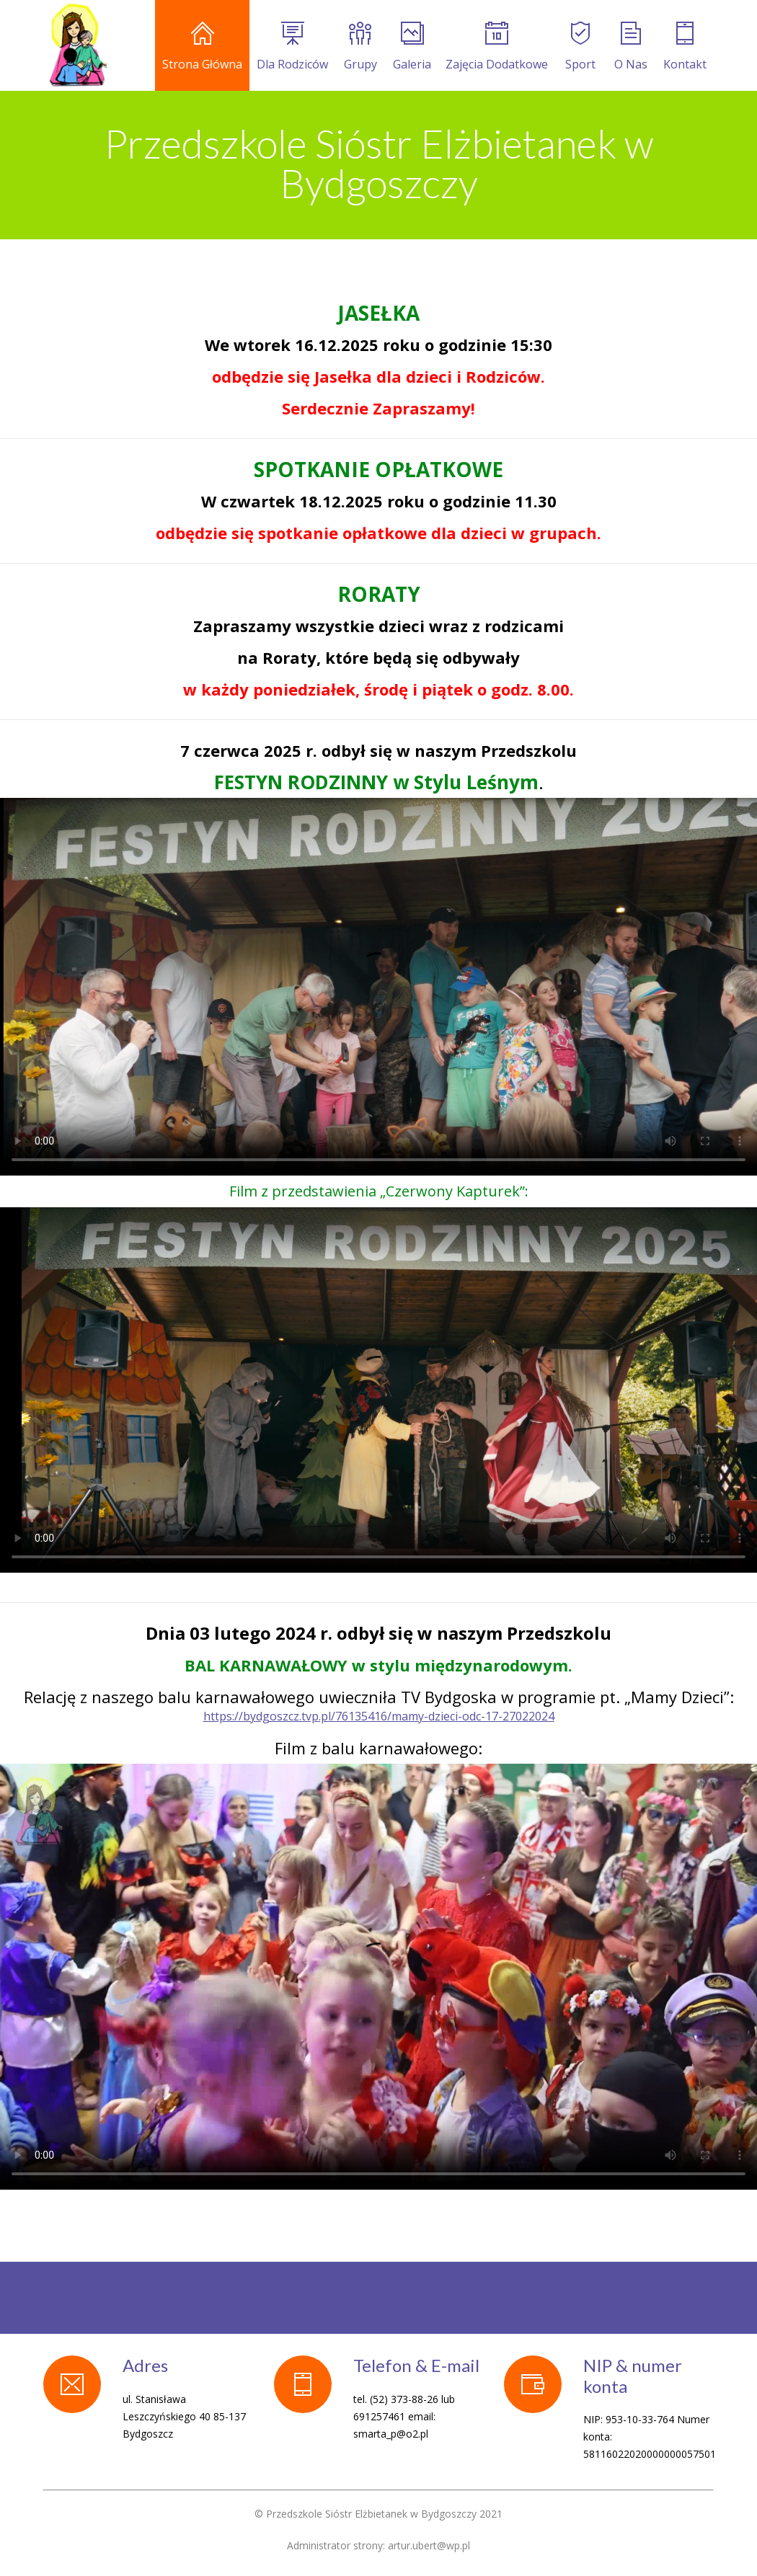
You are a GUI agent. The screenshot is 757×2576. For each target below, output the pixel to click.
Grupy (360, 47)
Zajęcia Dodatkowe (497, 47)
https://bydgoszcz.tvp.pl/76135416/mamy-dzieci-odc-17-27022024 (378, 1716)
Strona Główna (202, 47)
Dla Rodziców (292, 47)
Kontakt (685, 47)
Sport (580, 47)
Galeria (412, 47)
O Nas (630, 47)
